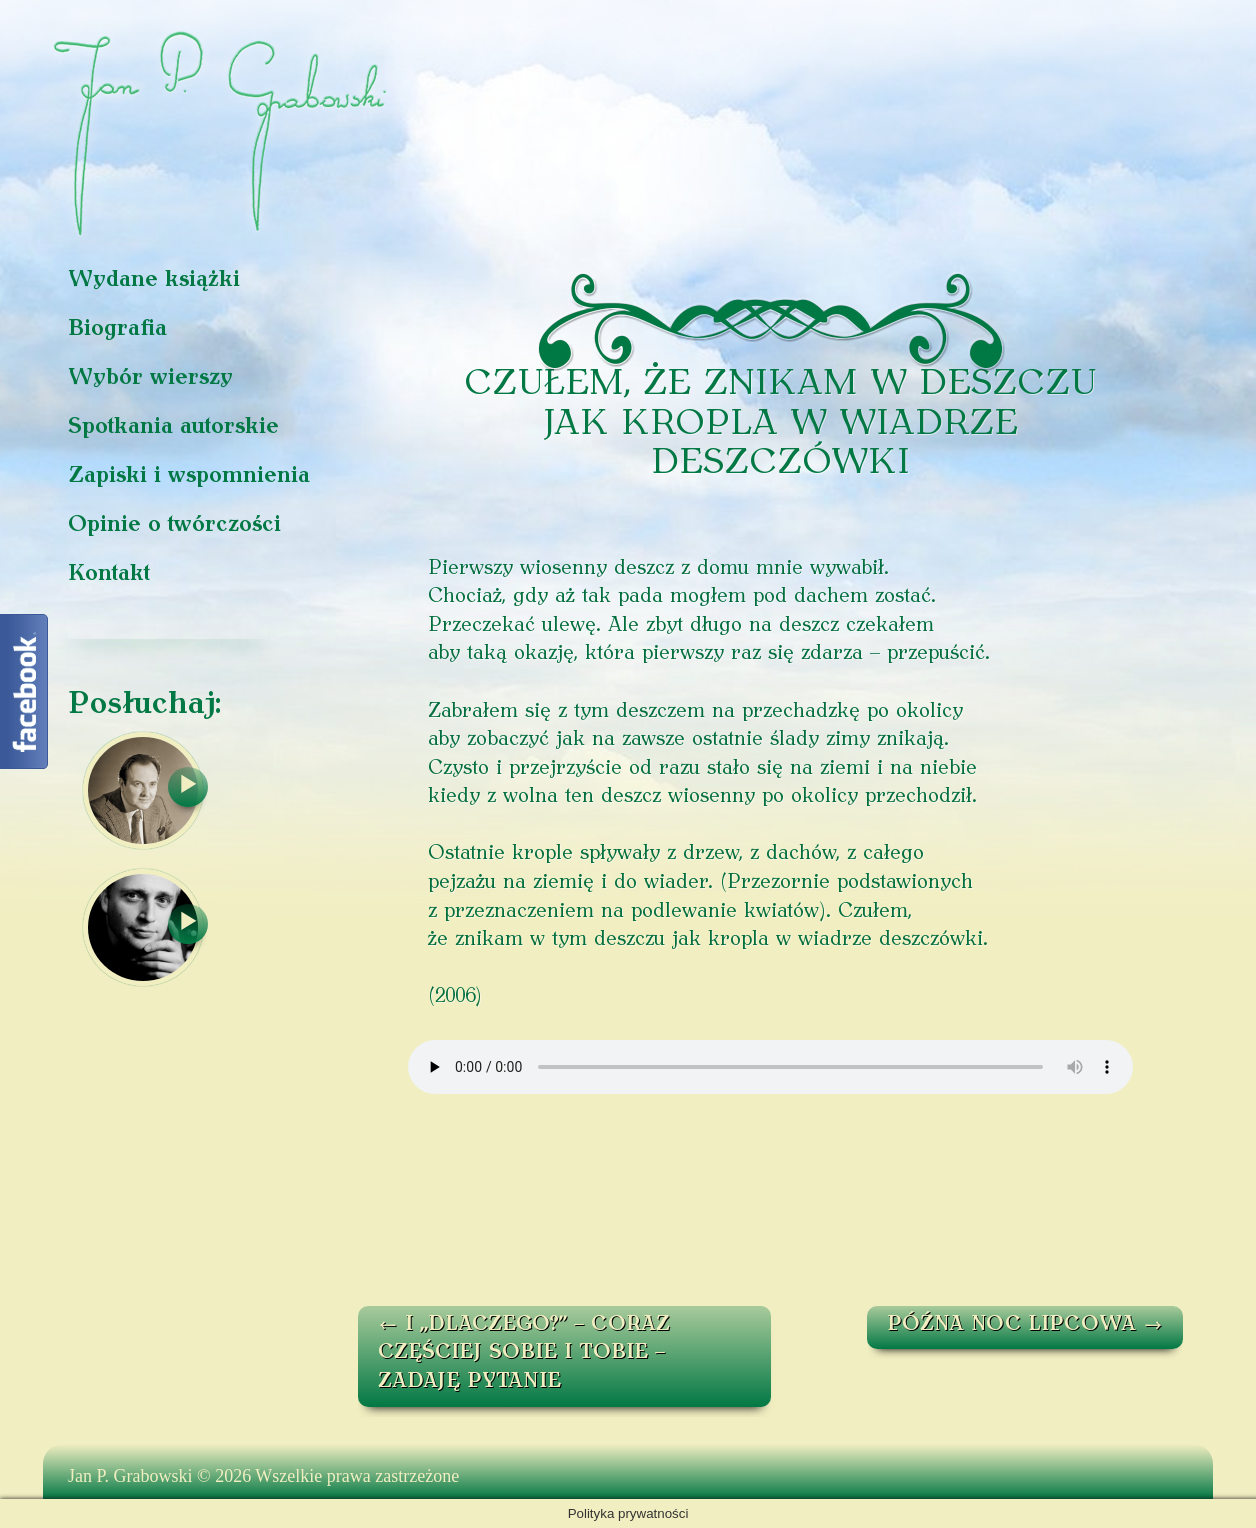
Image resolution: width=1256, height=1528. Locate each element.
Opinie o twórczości (174, 525)
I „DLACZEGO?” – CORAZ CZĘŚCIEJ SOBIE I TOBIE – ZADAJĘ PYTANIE (524, 1353)
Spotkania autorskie (173, 427)
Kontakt (109, 574)
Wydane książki (154, 280)
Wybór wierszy (150, 378)
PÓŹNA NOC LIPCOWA (1025, 1325)
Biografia (117, 329)
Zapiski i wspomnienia (189, 476)
